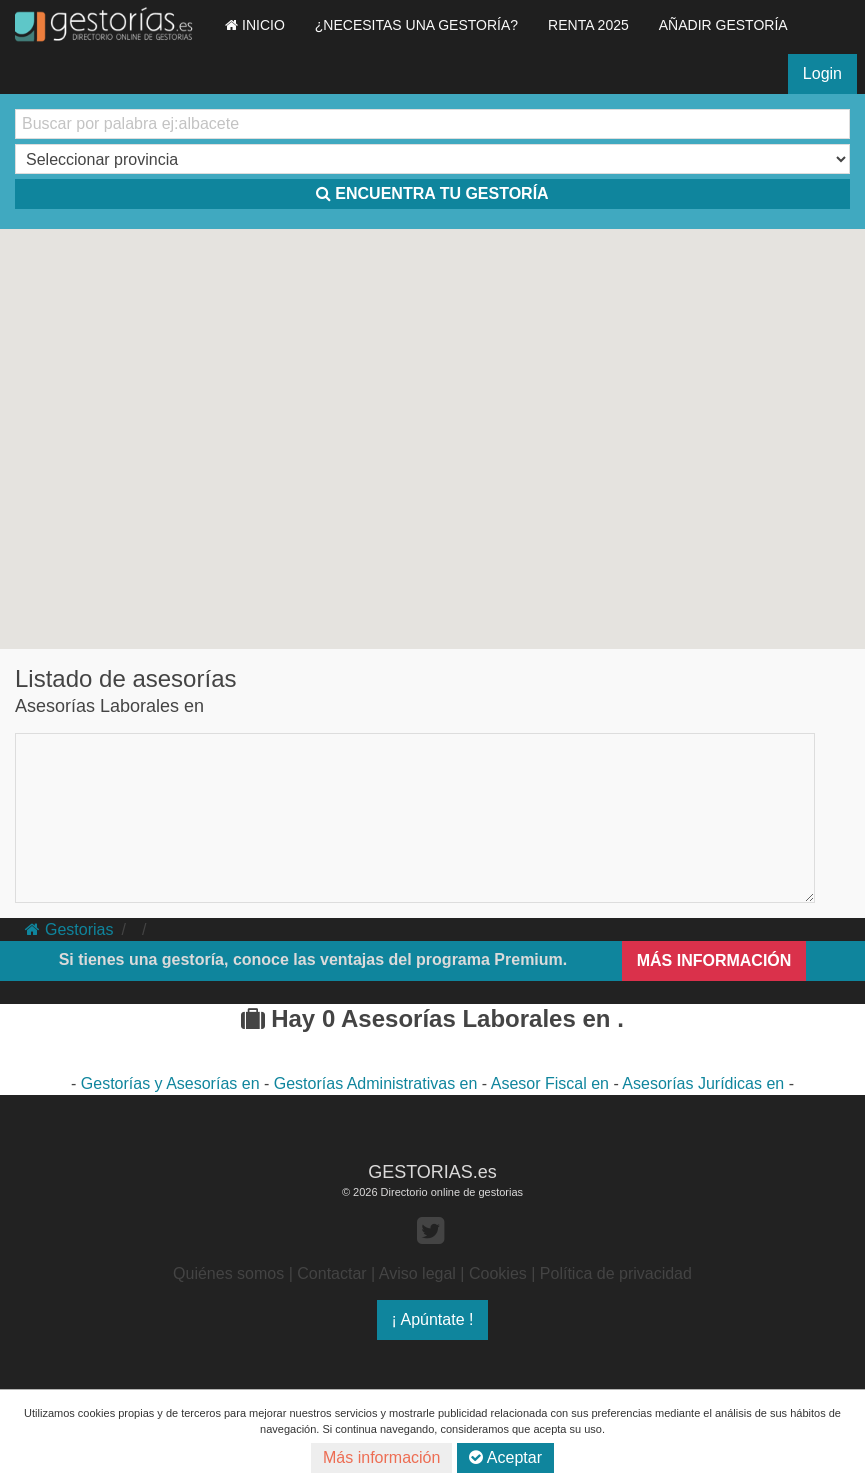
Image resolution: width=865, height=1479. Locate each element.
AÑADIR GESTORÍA (723, 25)
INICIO (255, 25)
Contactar (331, 1273)
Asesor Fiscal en (552, 1083)
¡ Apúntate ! (433, 1319)
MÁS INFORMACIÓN (714, 960)
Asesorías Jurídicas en (705, 1083)
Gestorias (69, 929)
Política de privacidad (616, 1273)
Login (822, 73)
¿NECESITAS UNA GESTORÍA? (416, 25)
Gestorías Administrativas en (378, 1083)
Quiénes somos (228, 1273)
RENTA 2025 (588, 25)
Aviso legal (417, 1273)
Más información (381, 1457)
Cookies (498, 1273)
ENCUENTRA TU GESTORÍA (432, 193)
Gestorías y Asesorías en (172, 1083)
